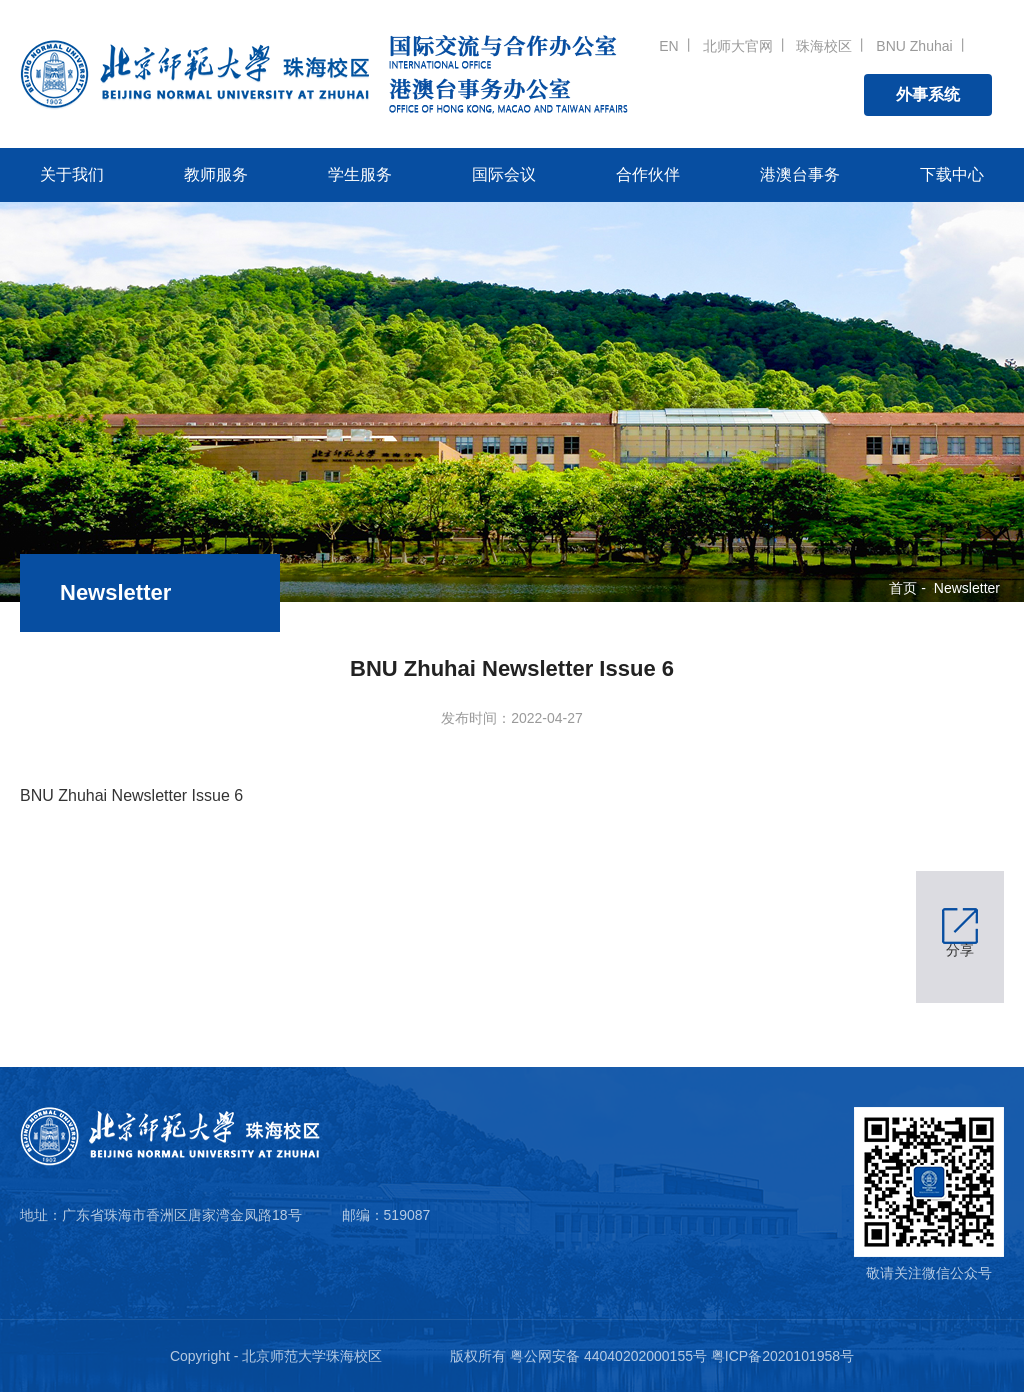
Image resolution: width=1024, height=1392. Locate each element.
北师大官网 (738, 46)
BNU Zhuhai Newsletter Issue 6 (131, 795)
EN (668, 46)
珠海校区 (824, 46)
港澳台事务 (800, 174)
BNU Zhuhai (914, 46)
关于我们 (72, 174)
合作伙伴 (648, 174)
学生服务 (360, 174)
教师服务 (216, 174)
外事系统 (928, 94)
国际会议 (504, 174)
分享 (960, 950)
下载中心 (952, 174)
